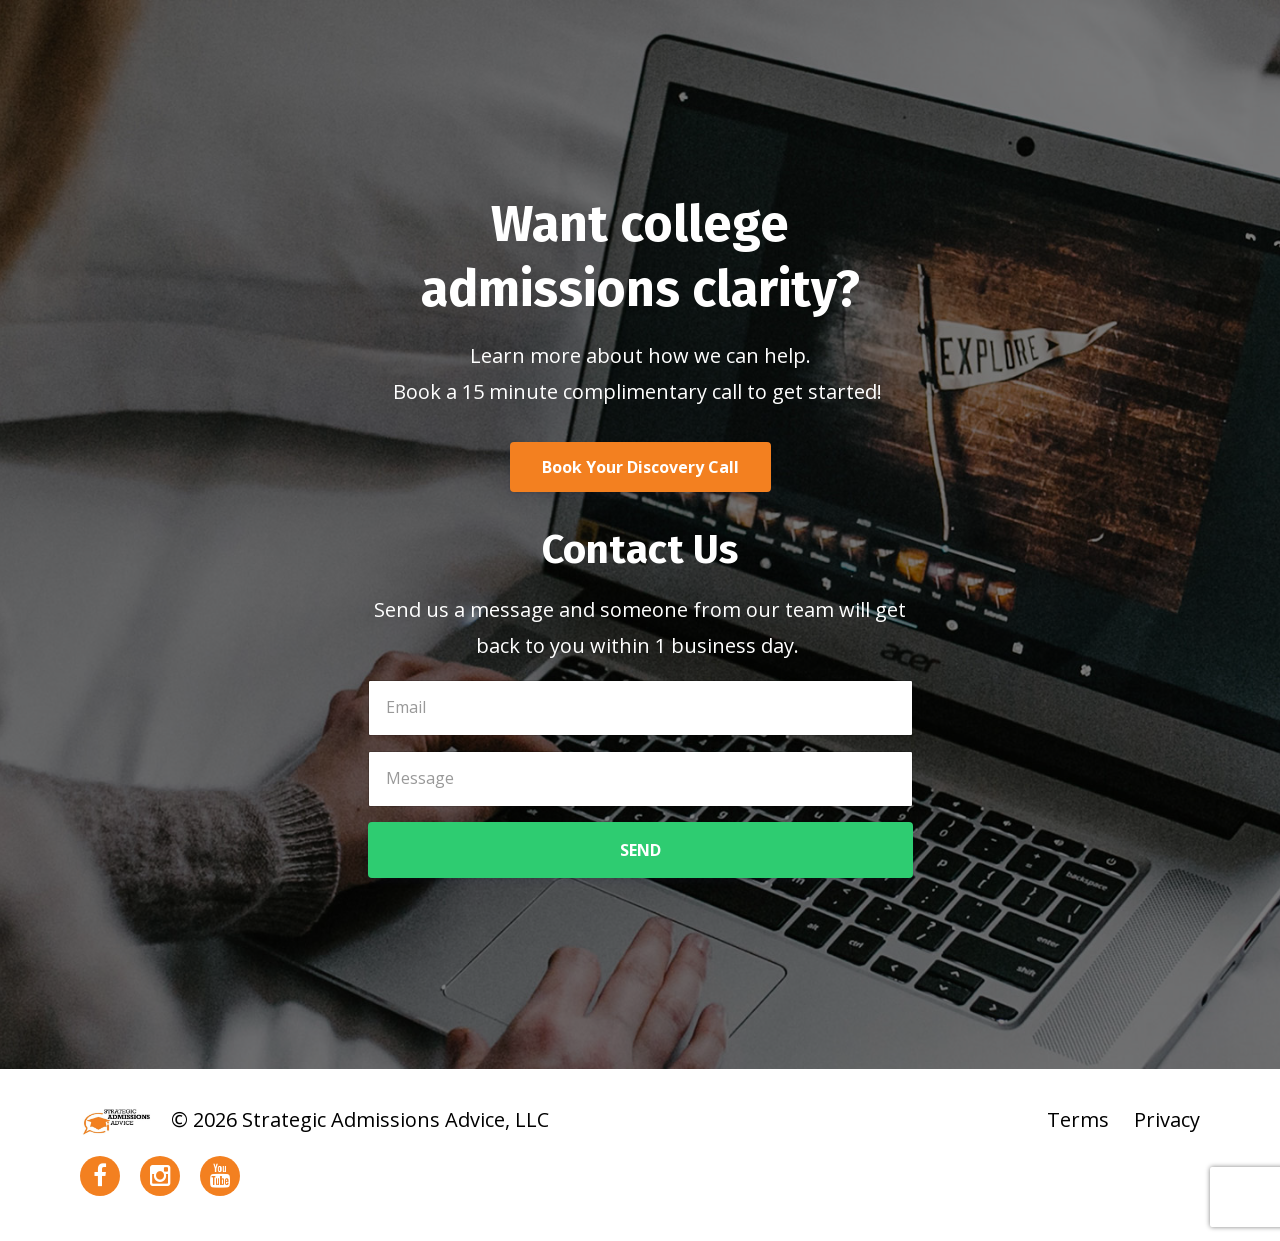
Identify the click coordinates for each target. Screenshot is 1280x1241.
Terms (1078, 1119)
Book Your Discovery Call (640, 467)
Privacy (1167, 1119)
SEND (640, 850)
